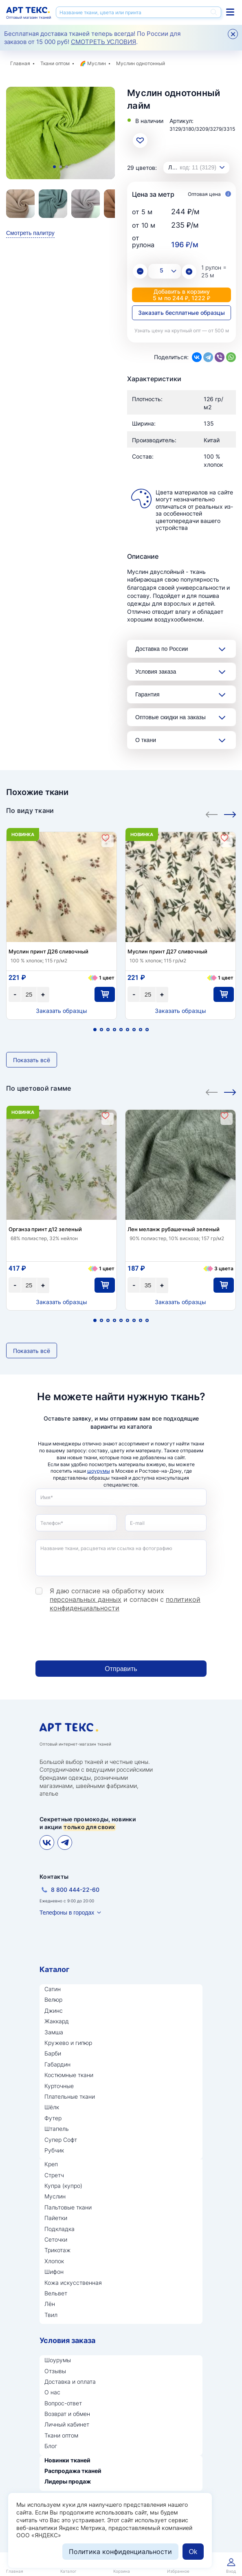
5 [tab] (121, 1029)
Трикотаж (57, 2250)
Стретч (54, 2175)
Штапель (56, 2128)
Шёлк (51, 2107)
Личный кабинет (66, 2424)
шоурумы (98, 1471)
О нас (52, 2392)
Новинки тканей (67, 2460)
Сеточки (55, 2239)
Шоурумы (57, 2359)
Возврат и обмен (67, 2413)
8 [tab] (140, 1029)
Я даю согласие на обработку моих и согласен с (125, 1599)
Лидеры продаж (67, 2481)
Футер (53, 2118)
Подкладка (59, 2228)
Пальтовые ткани (68, 2207)
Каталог (54, 1969)
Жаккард (56, 2021)
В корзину (104, 994)
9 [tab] (147, 1029)
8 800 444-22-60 (75, 1889)
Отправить (121, 1668)
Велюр (53, 1999)
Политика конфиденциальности (120, 2551)
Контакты (54, 1876)
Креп (51, 2164)
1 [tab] (54, 166)
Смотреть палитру (30, 233)
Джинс (53, 2010)
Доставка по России (161, 649)
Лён (49, 2303)
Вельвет (55, 2293)
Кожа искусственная (73, 2282)
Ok (193, 2551)
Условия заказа (155, 671)
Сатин (52, 1988)
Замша (53, 2032)
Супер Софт (60, 2139)
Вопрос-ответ (63, 2403)
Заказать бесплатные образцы (181, 312)
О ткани (145, 740)
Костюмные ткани (68, 2074)
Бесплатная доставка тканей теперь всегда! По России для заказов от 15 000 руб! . (92, 38)
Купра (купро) (63, 2185)
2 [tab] (60, 166)
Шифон (54, 2271)
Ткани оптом (55, 63)
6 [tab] (127, 1029)
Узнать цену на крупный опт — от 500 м (181, 330)
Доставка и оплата (70, 2381)
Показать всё (31, 1059)
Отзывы (55, 2370)
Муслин (96, 63)
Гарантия (147, 694)
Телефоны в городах (67, 1912)
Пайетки (55, 2217)
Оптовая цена (209, 194)
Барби (52, 2053)
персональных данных (85, 1599)
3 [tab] (66, 166)
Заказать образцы (61, 1010)
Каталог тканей (230, 12)
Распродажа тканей (72, 2470)
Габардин (57, 2064)
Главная (20, 63)
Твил (50, 2314)
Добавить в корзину (181, 294)
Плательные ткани (69, 2096)
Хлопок (54, 2261)
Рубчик (54, 2150)
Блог (50, 2445)
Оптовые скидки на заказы (170, 717)
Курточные (59, 2085)
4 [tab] (114, 1029)
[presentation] (97, 1636)
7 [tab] (134, 1029)
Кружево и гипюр (68, 2042)
